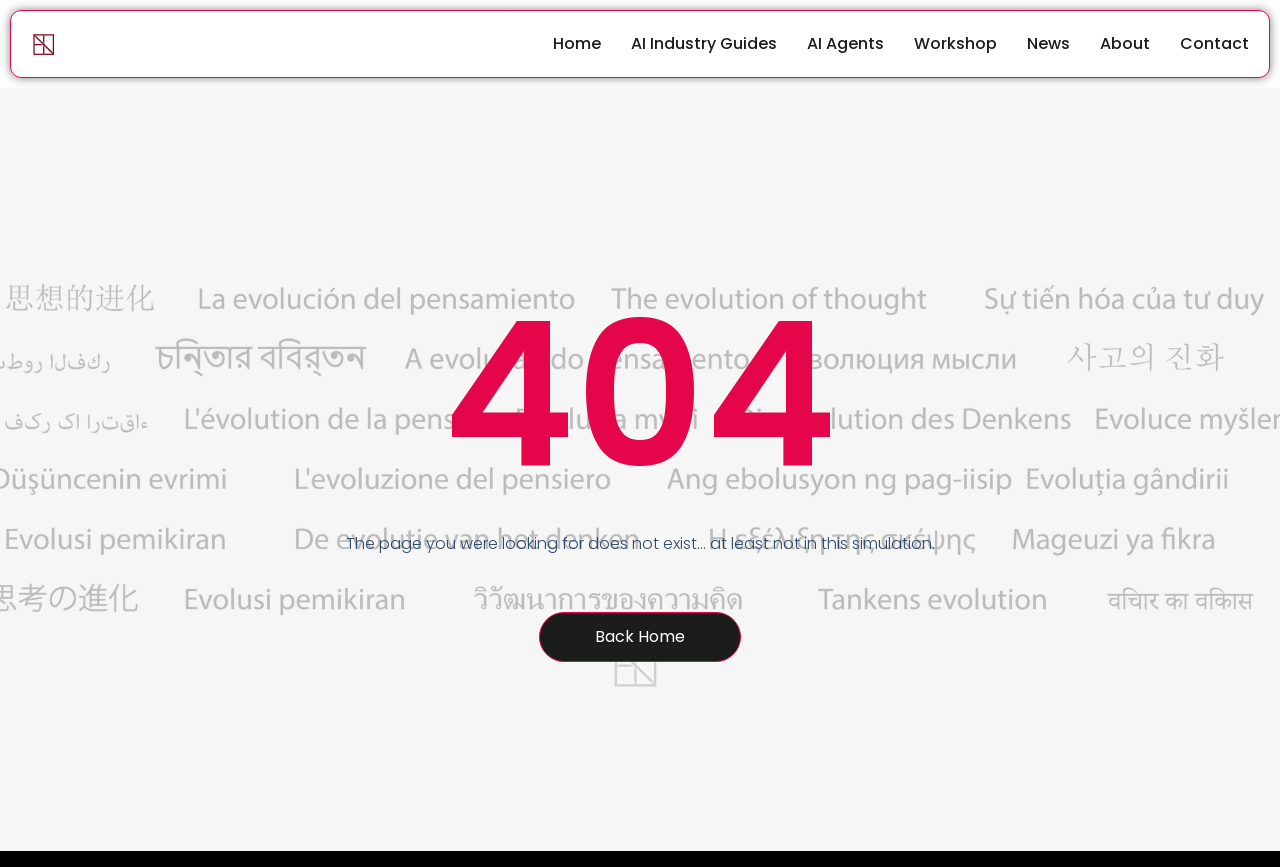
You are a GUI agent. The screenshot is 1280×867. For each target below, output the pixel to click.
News (1048, 43)
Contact (1214, 43)
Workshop (955, 43)
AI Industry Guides (704, 43)
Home (577, 43)
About (1125, 43)
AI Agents (845, 43)
